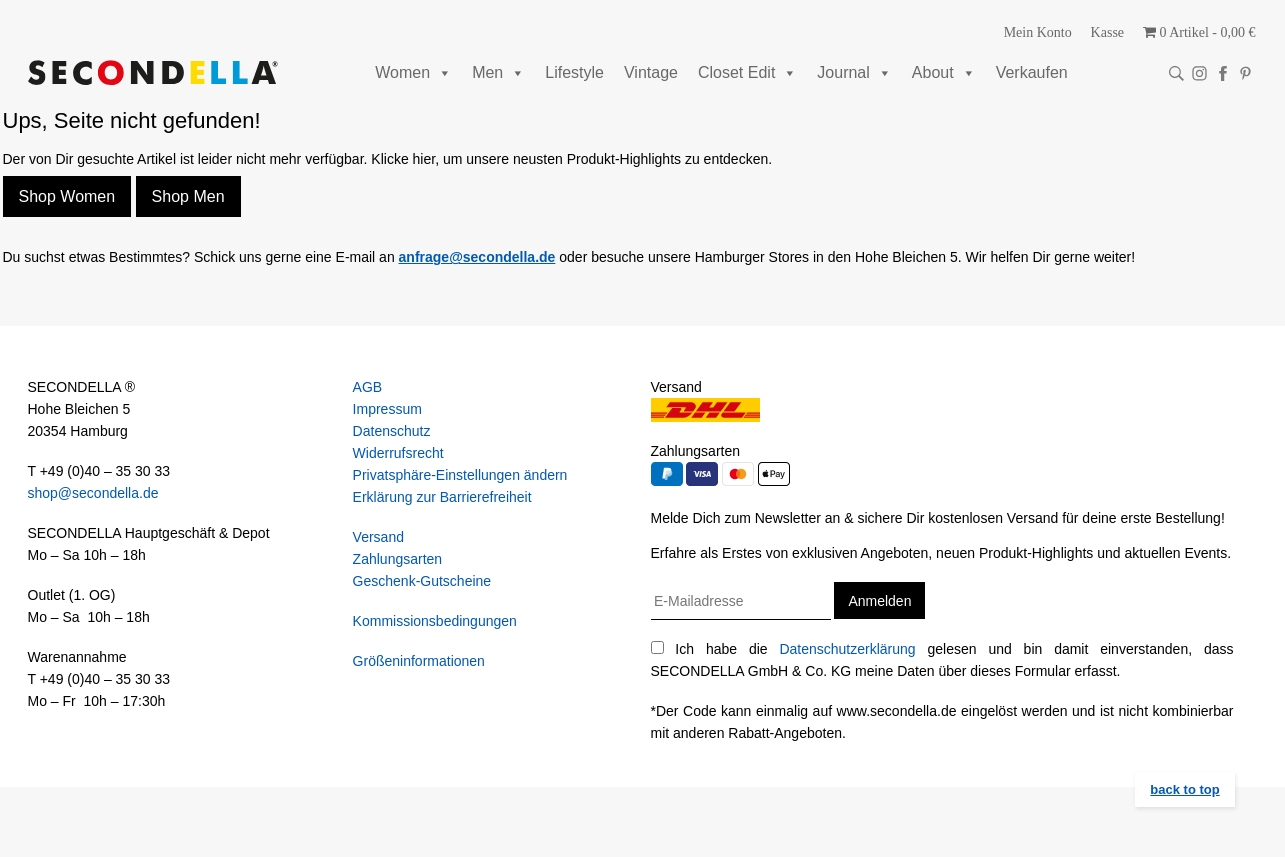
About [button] (944, 72)
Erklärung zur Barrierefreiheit (442, 497)
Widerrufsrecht (398, 453)
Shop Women (67, 196)
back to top (1184, 789)
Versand (378, 537)
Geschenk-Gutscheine (422, 581)
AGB (368, 387)
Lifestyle (574, 72)
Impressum (387, 409)
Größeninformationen (419, 661)
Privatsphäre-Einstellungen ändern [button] (460, 475)
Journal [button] (854, 72)
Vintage (651, 72)
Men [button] (498, 72)
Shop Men (188, 196)
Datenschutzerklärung (847, 649)
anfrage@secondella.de (477, 257)
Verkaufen (1032, 72)
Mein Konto (1038, 32)
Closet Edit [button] (747, 72)
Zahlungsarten (398, 559)
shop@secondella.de (93, 493)
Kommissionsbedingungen (435, 621)
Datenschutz (392, 431)
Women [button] (413, 72)
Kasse (1107, 32)
